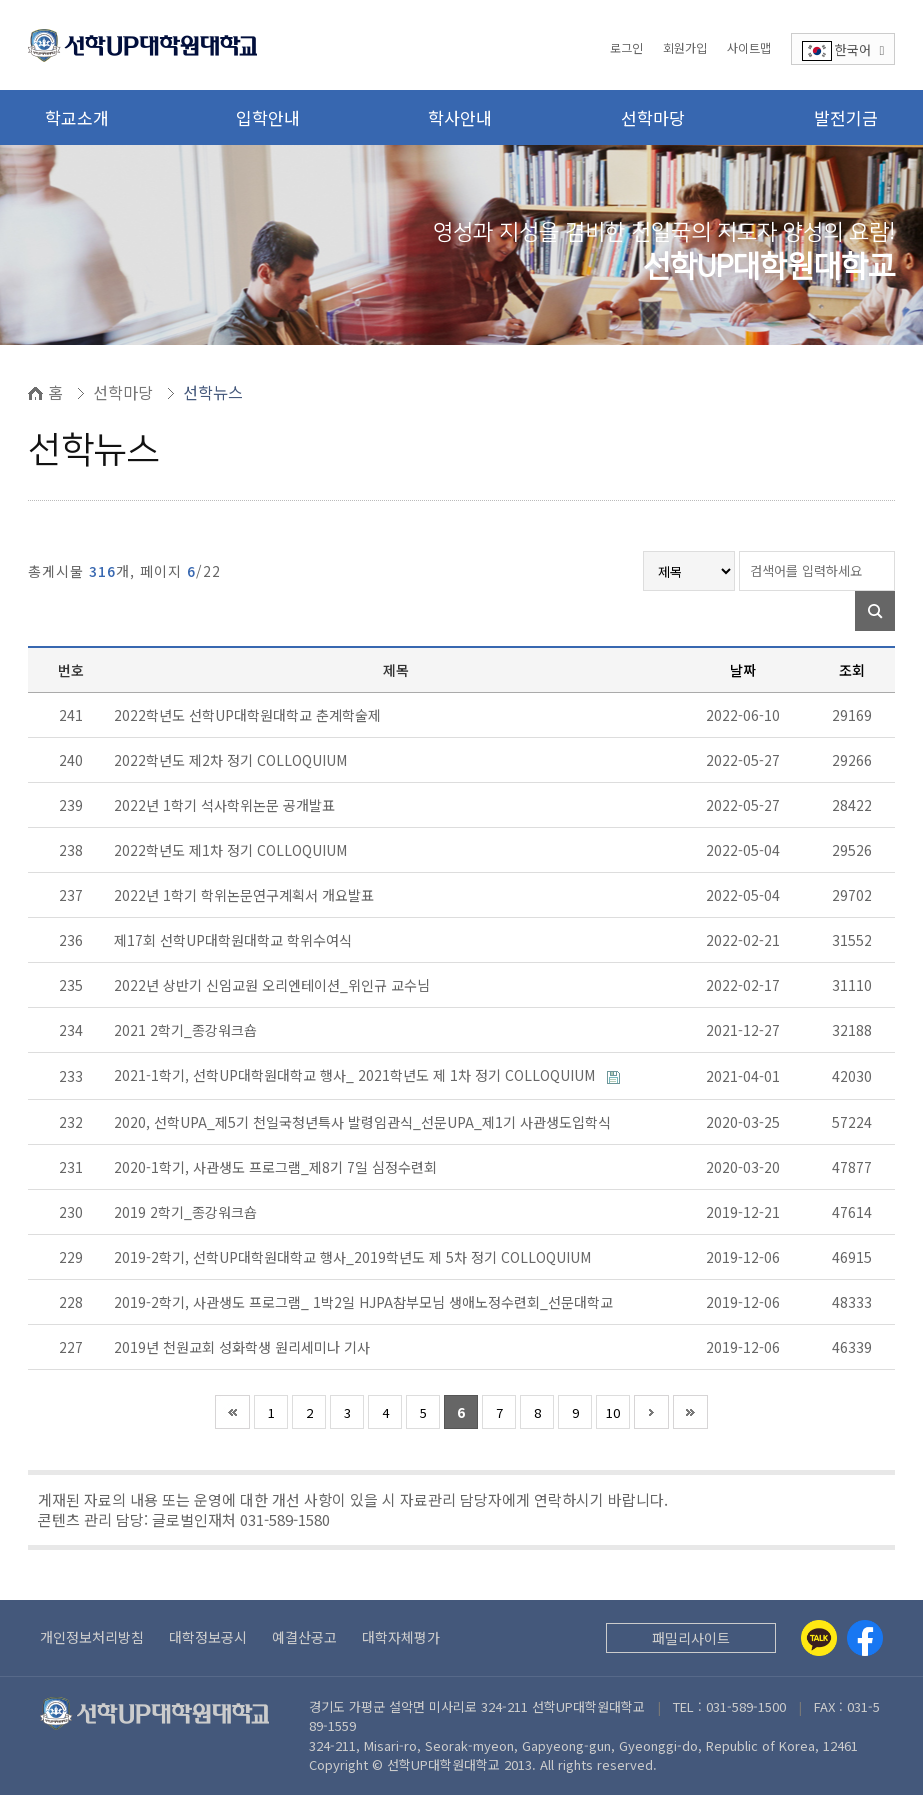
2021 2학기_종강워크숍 (187, 1030)
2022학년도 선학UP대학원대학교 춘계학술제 (249, 715)
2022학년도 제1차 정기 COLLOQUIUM (232, 850)
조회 (852, 670)
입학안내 (268, 117)
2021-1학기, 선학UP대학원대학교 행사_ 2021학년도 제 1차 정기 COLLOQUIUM (356, 1075)
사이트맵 (749, 47)
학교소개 (77, 117)
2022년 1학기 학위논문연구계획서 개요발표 (246, 895)
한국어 (843, 50)
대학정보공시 (208, 1637)
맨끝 (690, 1412)
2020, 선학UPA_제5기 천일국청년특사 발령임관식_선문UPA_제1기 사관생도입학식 (364, 1122)
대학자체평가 (401, 1637)
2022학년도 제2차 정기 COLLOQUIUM (232, 760)
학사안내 (460, 117)
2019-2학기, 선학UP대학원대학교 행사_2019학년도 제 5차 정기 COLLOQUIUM (354, 1257)
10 (613, 1412)
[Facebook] (865, 1638)
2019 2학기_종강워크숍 (187, 1212)
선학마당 (653, 117)
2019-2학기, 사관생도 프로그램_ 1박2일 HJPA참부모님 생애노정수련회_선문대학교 (365, 1302)
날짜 (743, 670)
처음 (232, 1412)
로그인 (626, 47)
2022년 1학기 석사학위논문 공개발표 (226, 805)
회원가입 (685, 47)
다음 (651, 1412)
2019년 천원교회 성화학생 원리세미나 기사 (244, 1347)
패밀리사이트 (691, 1638)
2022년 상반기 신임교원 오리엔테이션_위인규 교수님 (274, 985)
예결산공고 (304, 1637)
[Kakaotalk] (819, 1638)
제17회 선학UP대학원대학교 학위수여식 (235, 940)
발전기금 (846, 117)
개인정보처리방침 (92, 1637)
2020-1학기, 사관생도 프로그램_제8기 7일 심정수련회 (277, 1167)
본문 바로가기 (0, 0)
